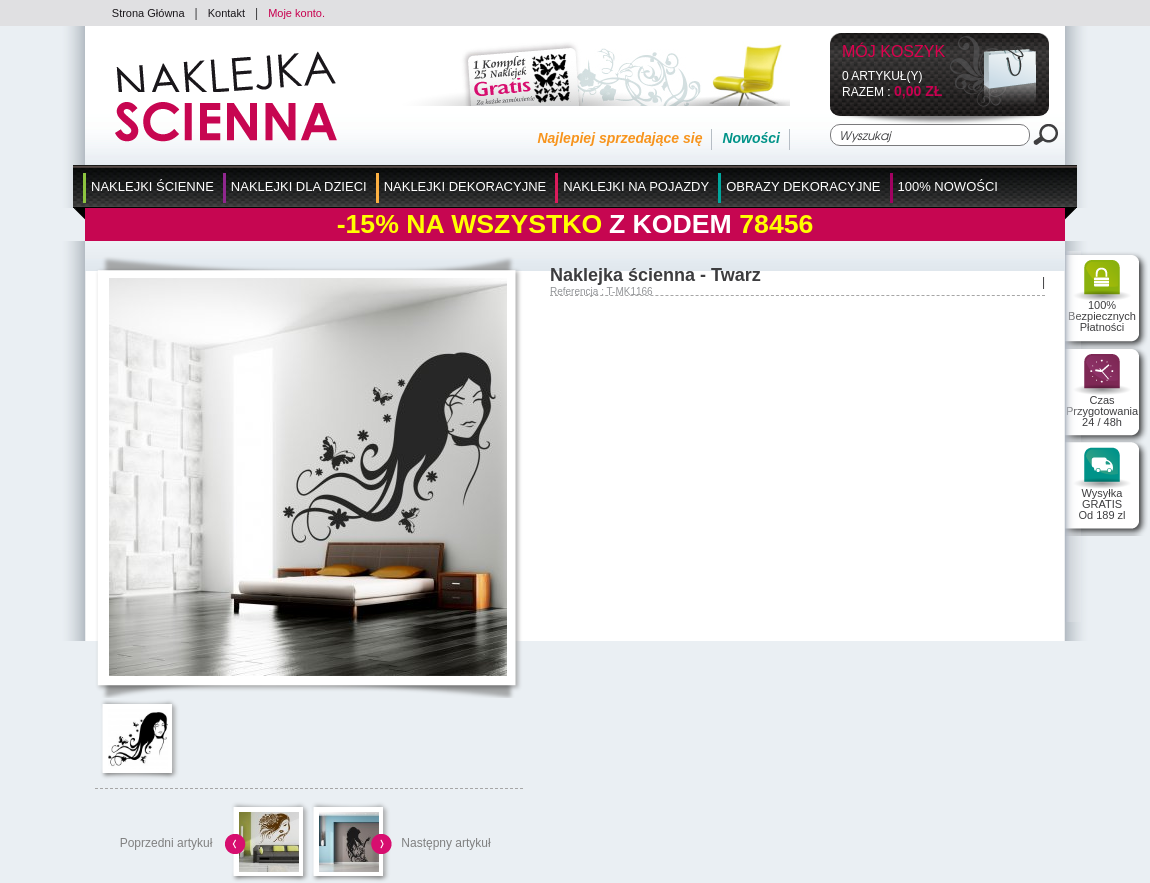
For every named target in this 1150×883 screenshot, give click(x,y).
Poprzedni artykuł (166, 843)
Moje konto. (296, 13)
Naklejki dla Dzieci (299, 186)
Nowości (751, 138)
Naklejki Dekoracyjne (465, 186)
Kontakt (226, 13)
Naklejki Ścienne (152, 186)
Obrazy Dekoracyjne (803, 186)
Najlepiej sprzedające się (619, 138)
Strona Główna (148, 13)
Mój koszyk (893, 52)
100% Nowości (948, 186)
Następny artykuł (445, 843)
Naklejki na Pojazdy (636, 186)
